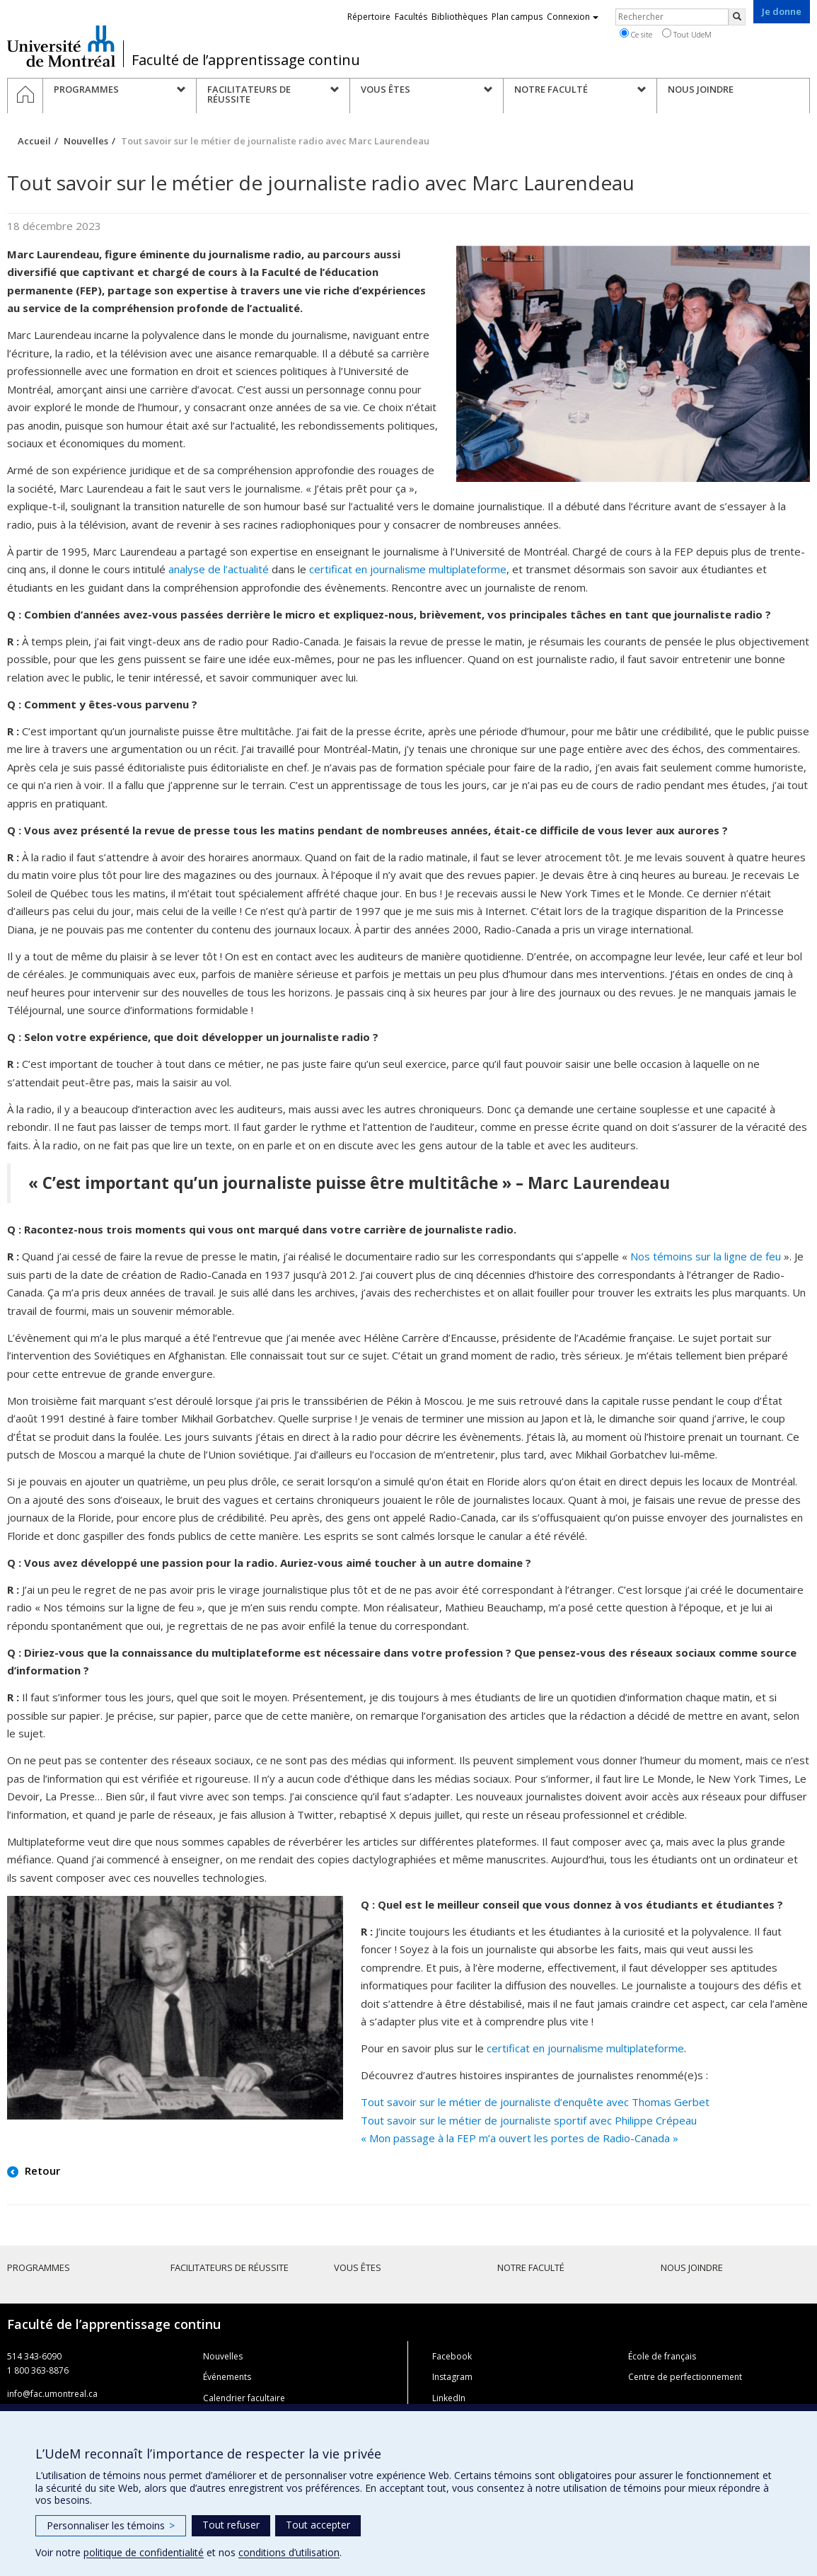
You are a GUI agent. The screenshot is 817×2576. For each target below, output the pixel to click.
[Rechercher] (737, 16)
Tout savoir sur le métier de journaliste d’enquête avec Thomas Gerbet (535, 2102)
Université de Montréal (61, 46)
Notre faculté (530, 2267)
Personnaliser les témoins (111, 2525)
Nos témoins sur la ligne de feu (707, 1256)
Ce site (636, 34)
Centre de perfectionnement (685, 2377)
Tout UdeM (687, 34)
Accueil (34, 140)
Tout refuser (231, 2524)
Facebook (452, 2356)
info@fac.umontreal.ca (52, 2394)
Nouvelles (86, 140)
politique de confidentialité (143, 2552)
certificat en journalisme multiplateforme (407, 569)
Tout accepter (318, 2524)
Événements (227, 2377)
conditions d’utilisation (289, 2552)
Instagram (452, 2377)
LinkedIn (448, 2398)
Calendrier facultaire (244, 2398)
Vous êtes (357, 2267)
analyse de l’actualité (218, 569)
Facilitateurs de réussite (229, 2267)
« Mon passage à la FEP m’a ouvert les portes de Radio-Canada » (519, 2138)
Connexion (572, 17)
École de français (662, 2356)
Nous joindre (692, 2267)
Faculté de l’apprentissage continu (246, 60)
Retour (41, 2170)
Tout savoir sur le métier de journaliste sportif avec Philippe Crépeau (529, 2120)
